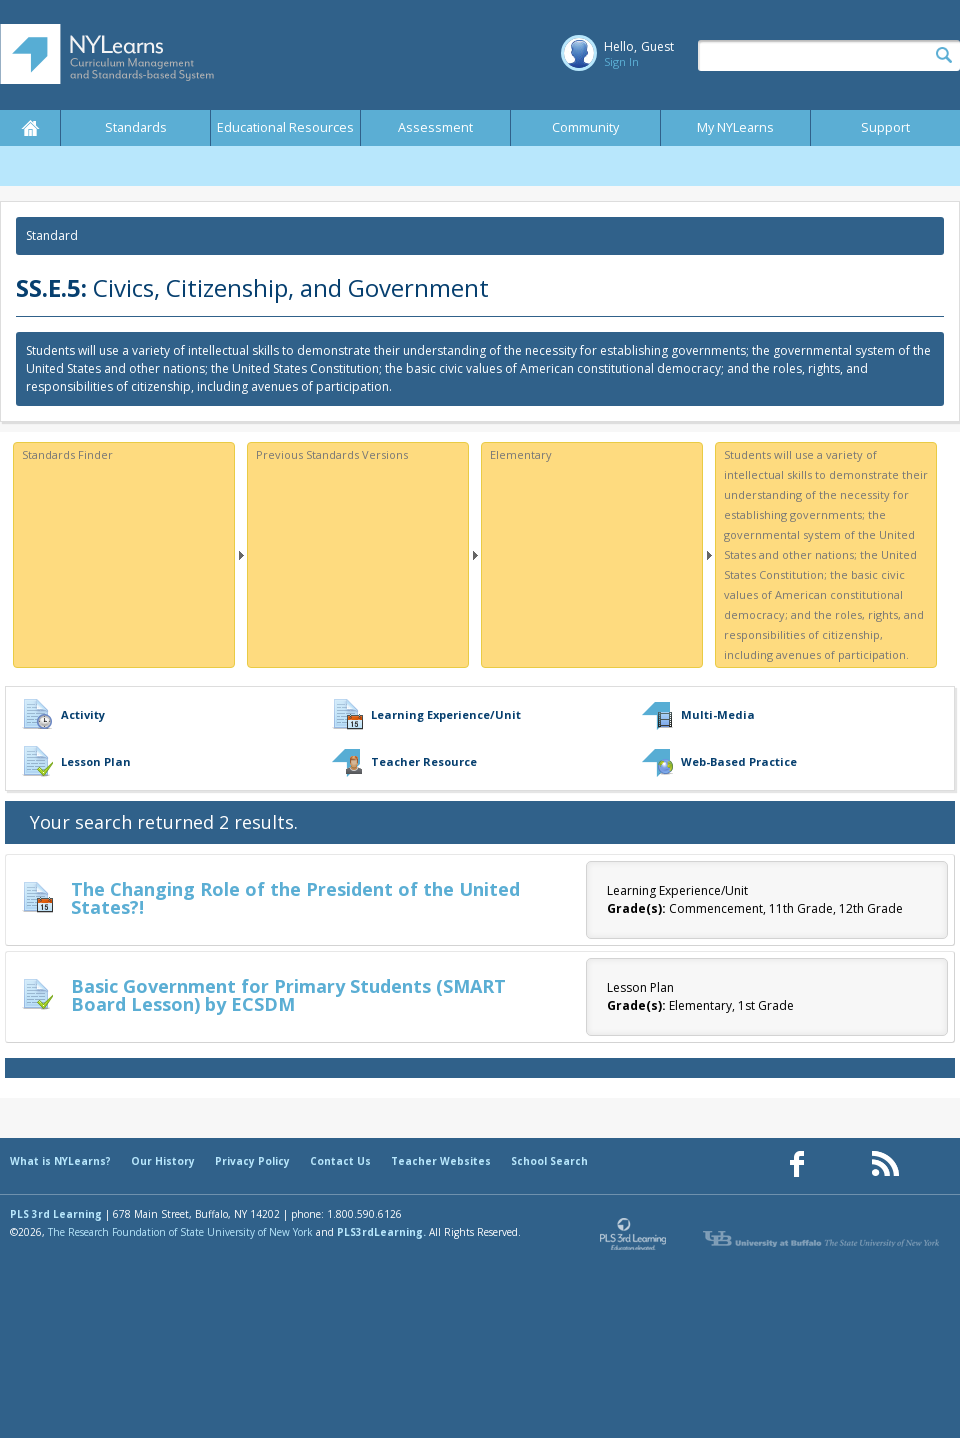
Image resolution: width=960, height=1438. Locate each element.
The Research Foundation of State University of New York (180, 1232)
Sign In (621, 61)
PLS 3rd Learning (56, 1214)
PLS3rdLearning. (381, 1232)
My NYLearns (735, 127)
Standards (136, 127)
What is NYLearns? (60, 1161)
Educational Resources (285, 127)
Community (585, 127)
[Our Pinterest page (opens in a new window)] (841, 1164)
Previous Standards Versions (332, 454)
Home (30, 128)
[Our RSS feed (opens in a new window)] (885, 1164)
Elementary (521, 454)
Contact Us (340, 1161)
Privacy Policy (252, 1161)
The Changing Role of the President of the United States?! (295, 898)
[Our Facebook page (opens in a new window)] (797, 1164)
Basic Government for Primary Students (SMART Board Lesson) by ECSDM (288, 995)
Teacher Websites (441, 1161)
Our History (163, 1161)
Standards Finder (67, 454)
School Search (549, 1161)
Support (885, 127)
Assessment (435, 127)
